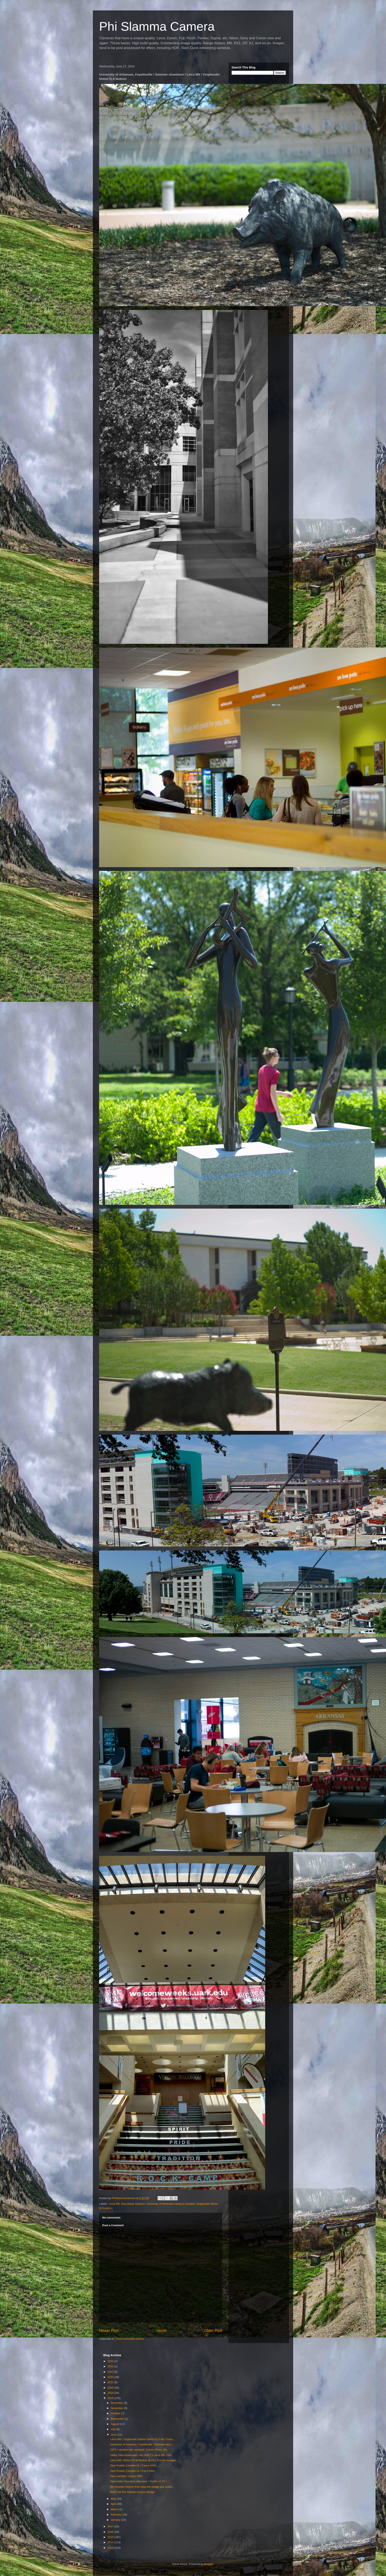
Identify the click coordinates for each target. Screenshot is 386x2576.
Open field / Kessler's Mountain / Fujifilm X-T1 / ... (139, 2481)
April (114, 2503)
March (115, 2509)
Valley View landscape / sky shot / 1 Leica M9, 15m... (142, 2455)
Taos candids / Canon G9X (126, 2476)
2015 (110, 2537)
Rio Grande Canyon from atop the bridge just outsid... (142, 2486)
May (114, 2498)
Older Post (213, 2330)
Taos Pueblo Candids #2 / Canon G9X (133, 2465)
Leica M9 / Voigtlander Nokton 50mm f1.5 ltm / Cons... (142, 2439)
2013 (110, 2547)
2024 (110, 2366)
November (117, 2408)
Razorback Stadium (133, 2203)
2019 (110, 2392)
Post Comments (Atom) (130, 2338)
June (114, 2434)
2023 (110, 2371)
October (116, 2413)
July (113, 2429)
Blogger (208, 2564)
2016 (110, 2531)
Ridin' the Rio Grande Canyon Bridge (132, 2492)
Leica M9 (114, 2203)
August (115, 2424)
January (116, 2519)
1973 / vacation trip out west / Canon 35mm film (138, 2449)
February (116, 2514)
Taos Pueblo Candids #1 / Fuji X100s (132, 2470)
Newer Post (109, 2330)
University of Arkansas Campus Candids (170, 2203)
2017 (110, 2526)
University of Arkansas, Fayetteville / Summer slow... (141, 2444)
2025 (110, 2361)
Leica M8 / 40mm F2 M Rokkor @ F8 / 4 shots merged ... (144, 2460)
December (117, 2402)
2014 (110, 2542)
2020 (110, 2387)
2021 (110, 2382)
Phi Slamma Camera (157, 26)
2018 (110, 2398)
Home (161, 2330)
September (118, 2418)
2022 (110, 2377)
